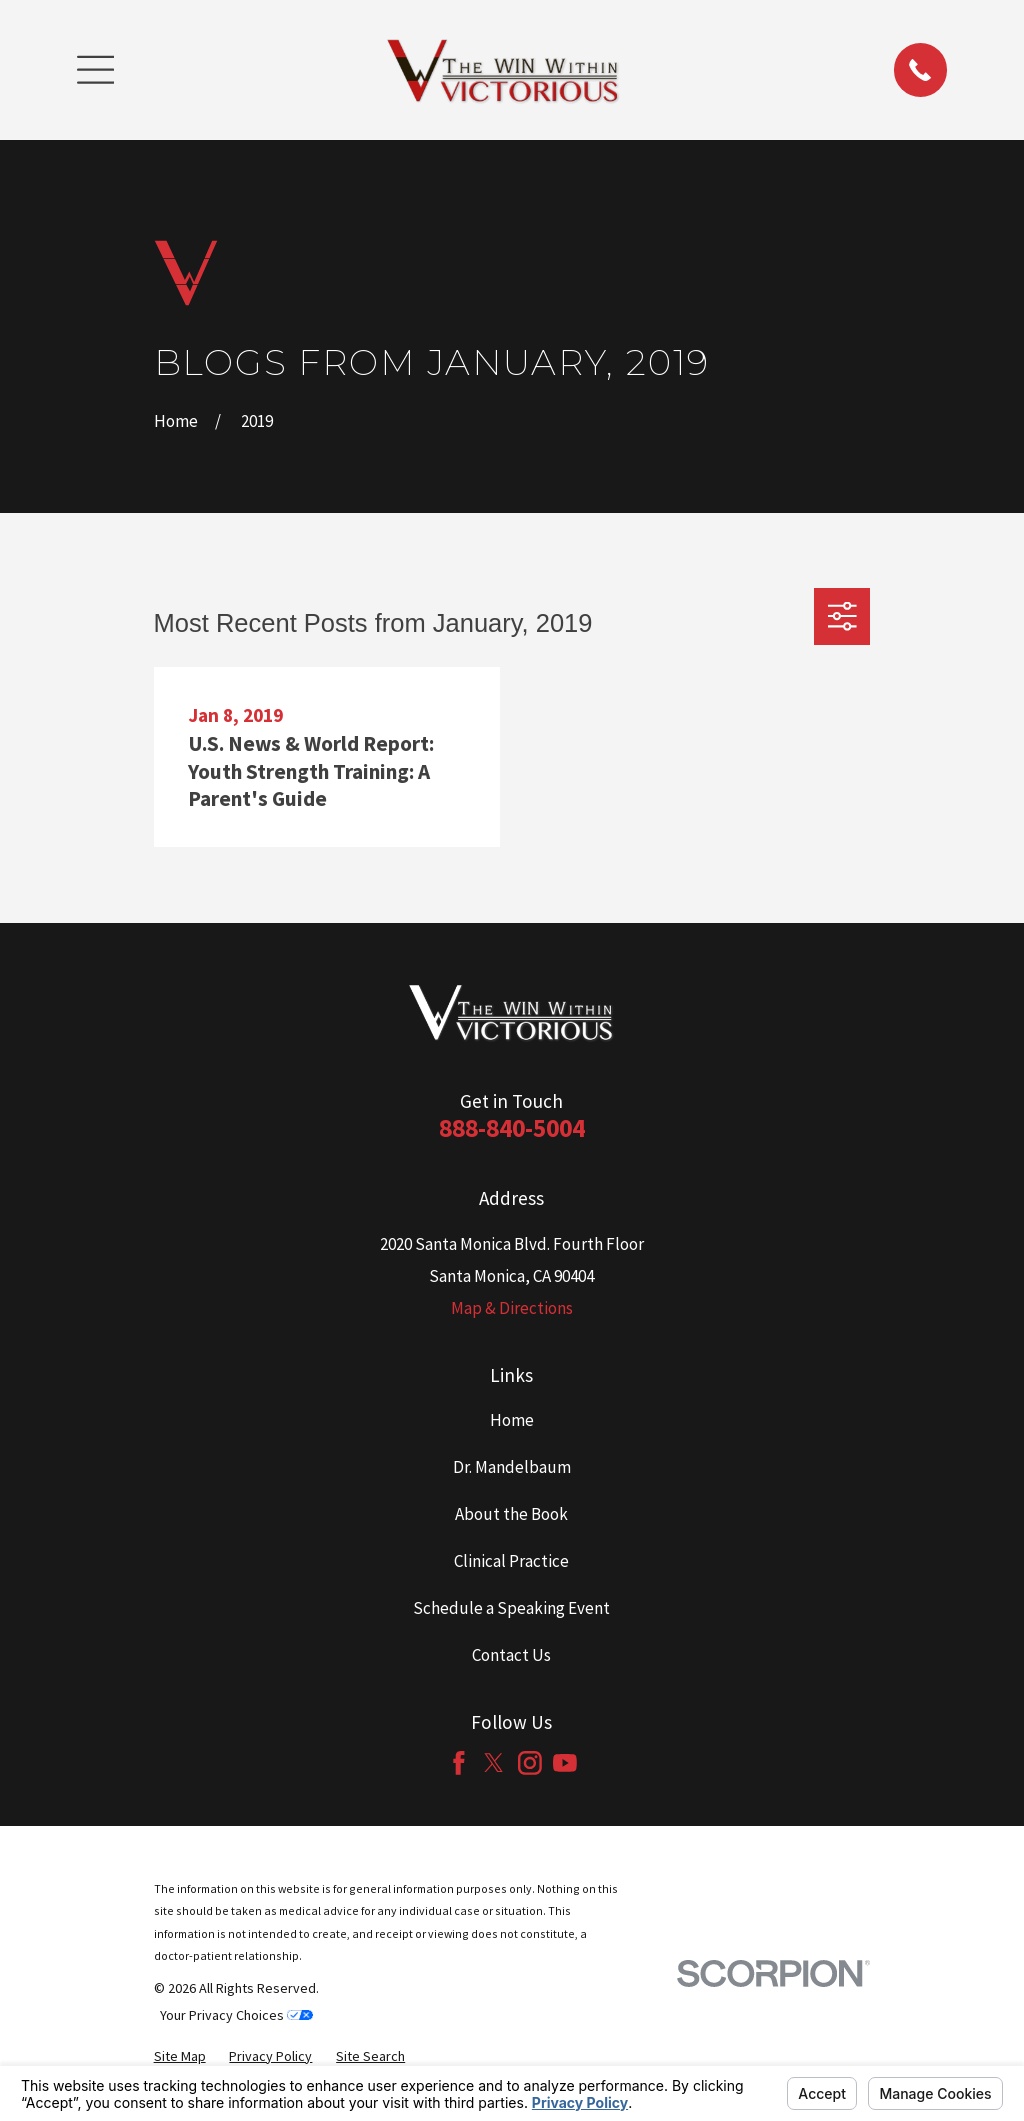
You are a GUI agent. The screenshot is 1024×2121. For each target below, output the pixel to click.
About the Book (511, 1514)
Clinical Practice (511, 1561)
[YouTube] (565, 1763)
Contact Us (511, 1655)
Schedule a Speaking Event (511, 1608)
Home (512, 1420)
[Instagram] (530, 1763)
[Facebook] (459, 1763)
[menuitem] (180, 2056)
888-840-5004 (512, 1128)
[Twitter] (494, 1763)
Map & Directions (512, 1308)
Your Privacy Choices (236, 2015)
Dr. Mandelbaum (512, 1467)
